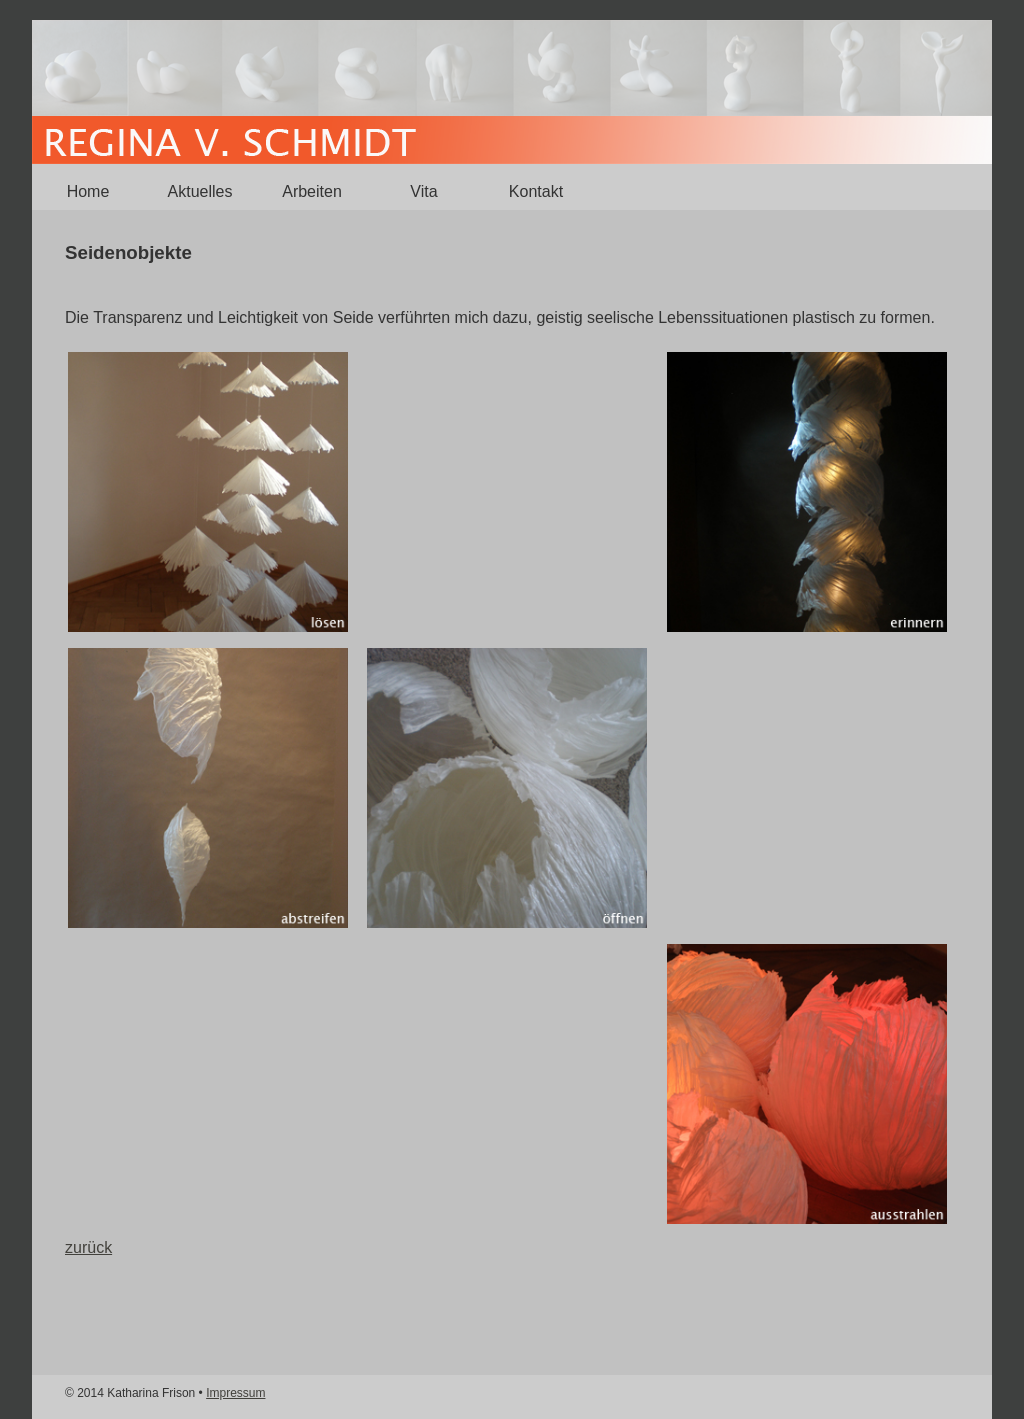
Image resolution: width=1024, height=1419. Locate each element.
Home (88, 191)
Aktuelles (200, 191)
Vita (423, 191)
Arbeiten (312, 191)
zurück (88, 1247)
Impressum (235, 1393)
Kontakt (536, 191)
